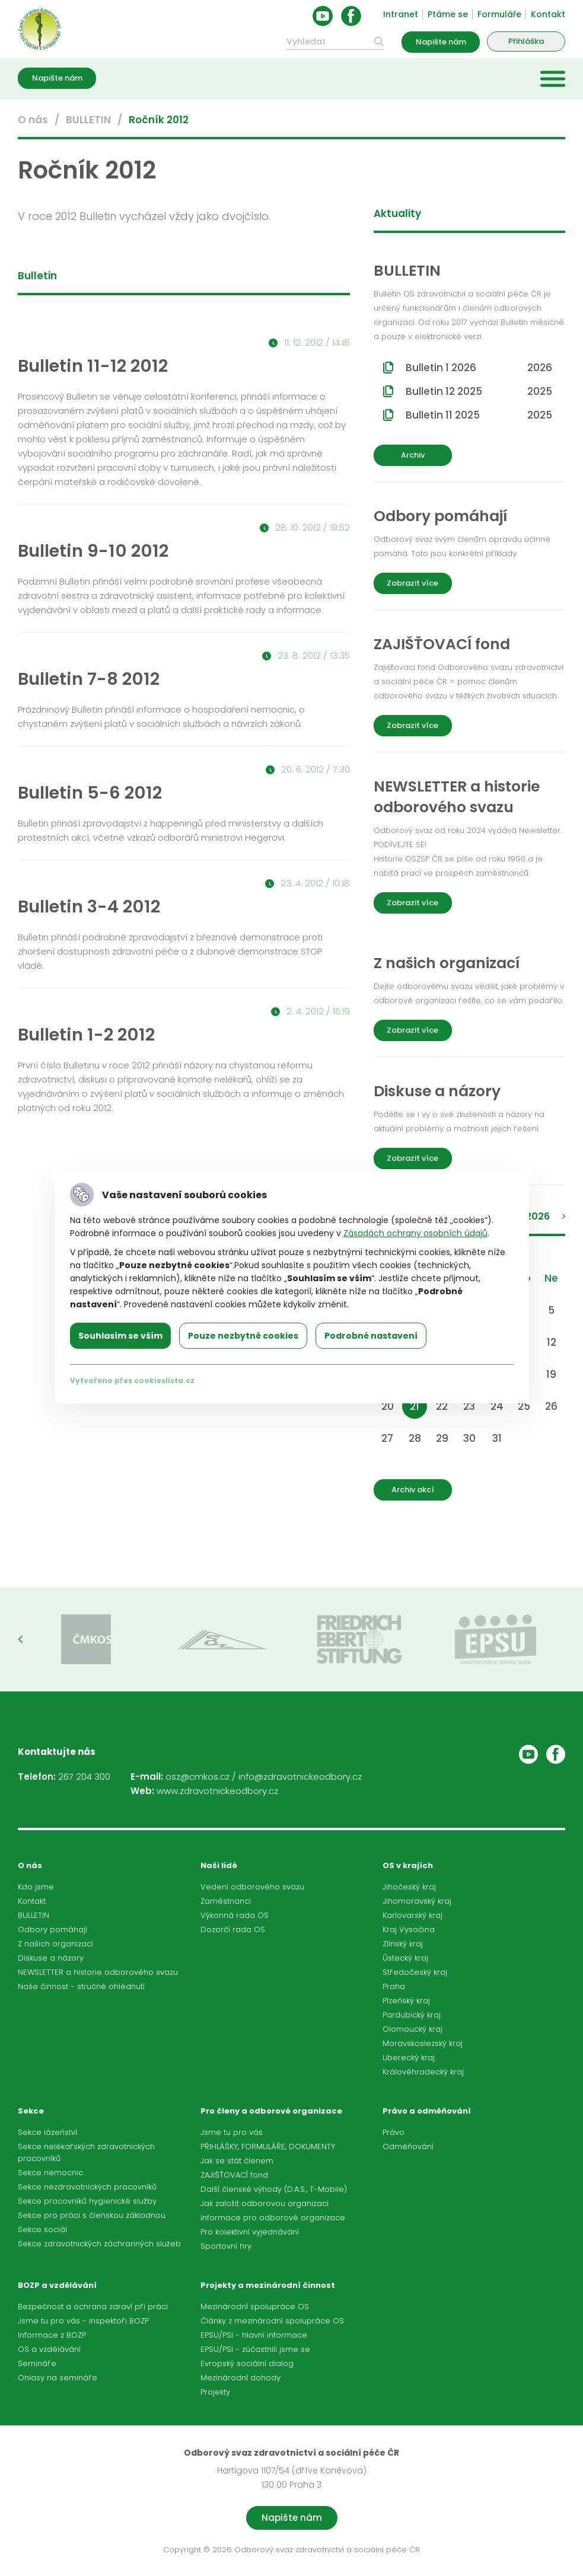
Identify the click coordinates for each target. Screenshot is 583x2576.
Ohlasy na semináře (57, 2377)
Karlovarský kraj (412, 1915)
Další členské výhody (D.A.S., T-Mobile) (273, 2189)
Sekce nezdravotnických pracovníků (87, 2186)
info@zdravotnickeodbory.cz (300, 1776)
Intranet (400, 14)
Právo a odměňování (427, 2111)
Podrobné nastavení (371, 1336)
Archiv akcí (412, 1489)
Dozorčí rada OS (232, 1929)
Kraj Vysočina (409, 1929)
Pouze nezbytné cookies (243, 1336)
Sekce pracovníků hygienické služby (87, 2201)
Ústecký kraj (405, 1958)
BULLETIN (88, 120)
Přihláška (526, 41)
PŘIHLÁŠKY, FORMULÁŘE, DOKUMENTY (267, 2146)
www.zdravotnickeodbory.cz (217, 1791)
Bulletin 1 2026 (479, 367)
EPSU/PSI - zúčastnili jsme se (255, 2349)
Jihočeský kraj (409, 1886)
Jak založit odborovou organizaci (264, 2203)
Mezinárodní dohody (240, 2377)
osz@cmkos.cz (197, 1776)
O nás (33, 120)
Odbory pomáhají (52, 1929)
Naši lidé (218, 1865)
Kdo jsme (36, 1886)
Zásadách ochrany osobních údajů (415, 1233)
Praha (394, 1986)
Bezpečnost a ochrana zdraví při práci (93, 2306)
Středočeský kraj (415, 1972)
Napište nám (441, 41)
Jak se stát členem (236, 2160)
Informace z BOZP (52, 2335)
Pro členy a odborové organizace (271, 2111)
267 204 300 (84, 1776)
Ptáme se (448, 14)
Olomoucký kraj (412, 2029)
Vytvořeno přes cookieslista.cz (132, 1380)
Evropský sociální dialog (247, 2363)
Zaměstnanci (225, 1901)
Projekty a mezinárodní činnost (267, 2285)
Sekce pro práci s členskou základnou (91, 2215)
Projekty (215, 2392)
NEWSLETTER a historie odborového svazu (98, 1972)
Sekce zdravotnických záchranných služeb (99, 2243)
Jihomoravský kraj (417, 1901)
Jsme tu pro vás (231, 2132)
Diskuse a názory (51, 1958)
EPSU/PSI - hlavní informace (253, 2335)
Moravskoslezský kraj (423, 2043)
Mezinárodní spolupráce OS (254, 2306)
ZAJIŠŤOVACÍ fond (234, 2175)
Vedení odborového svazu (252, 1886)
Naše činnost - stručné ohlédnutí (81, 1986)
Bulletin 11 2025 (479, 415)
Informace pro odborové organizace (272, 2217)
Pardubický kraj (412, 2014)
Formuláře (499, 14)
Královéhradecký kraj (423, 2071)
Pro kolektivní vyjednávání (249, 2231)
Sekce (31, 2111)
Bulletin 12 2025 (479, 391)
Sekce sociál (42, 2229)
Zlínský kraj (403, 1943)
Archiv (413, 455)
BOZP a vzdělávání (57, 2285)
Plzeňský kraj (406, 2000)
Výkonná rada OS (234, 1915)
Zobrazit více (412, 583)
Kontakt (548, 14)
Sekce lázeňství (47, 2132)
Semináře (37, 2363)
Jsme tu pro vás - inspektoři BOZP (83, 2320)
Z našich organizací (55, 1943)
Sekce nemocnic (50, 2172)
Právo (393, 2132)
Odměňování (408, 2146)
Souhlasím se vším (120, 1336)
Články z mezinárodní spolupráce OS (272, 2320)
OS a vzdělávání (49, 2349)
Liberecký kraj (409, 2057)
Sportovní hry (225, 2246)
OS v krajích (408, 1865)
